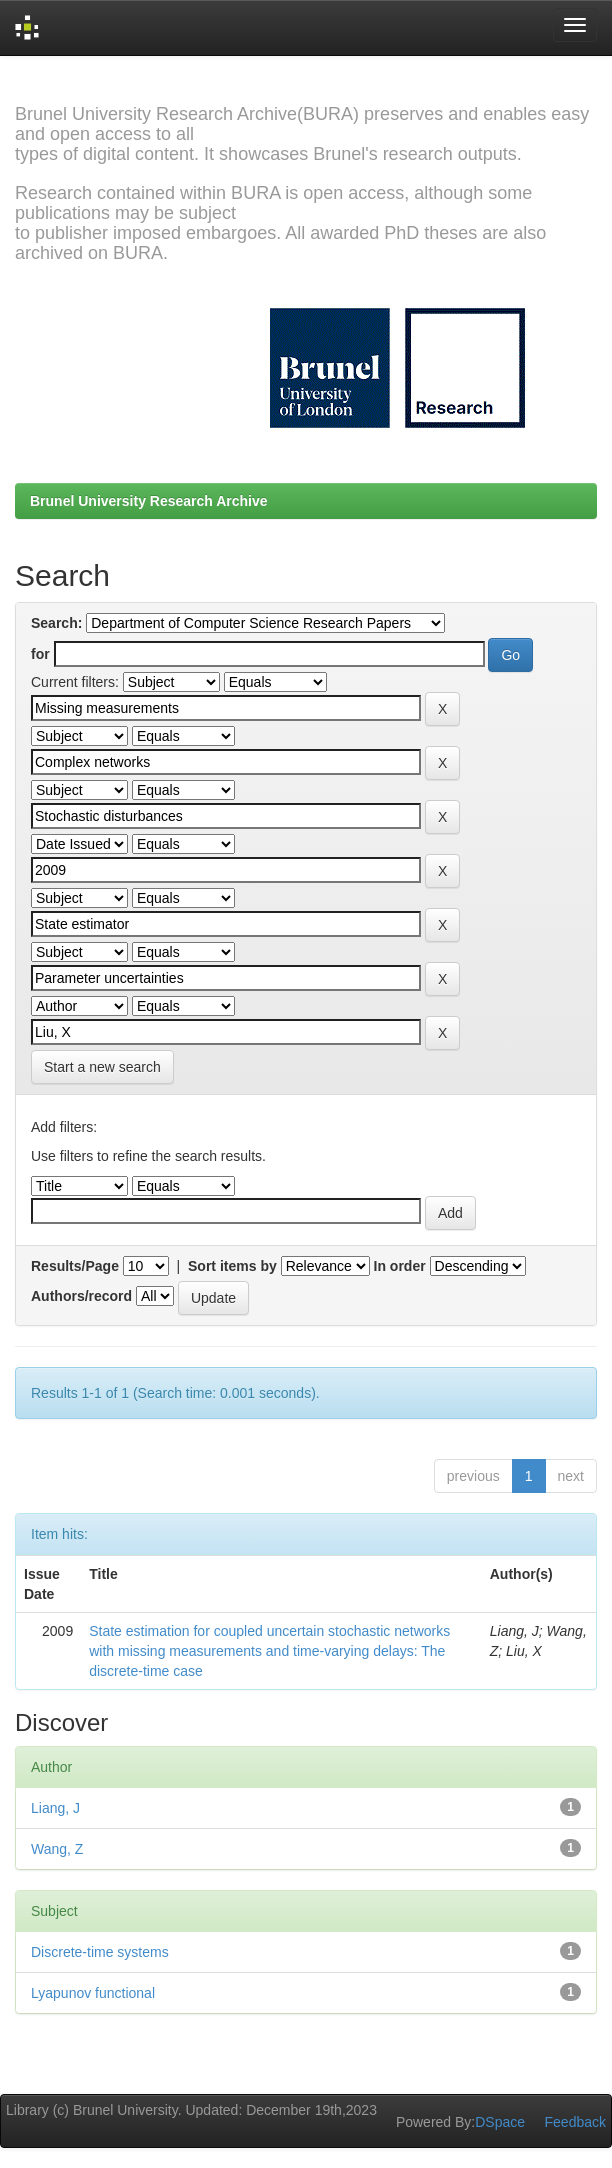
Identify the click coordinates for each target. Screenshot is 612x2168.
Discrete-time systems (100, 1952)
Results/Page (75, 1266)
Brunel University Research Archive (149, 501)
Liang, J (55, 1808)
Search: (56, 623)
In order (400, 1266)
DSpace (500, 2122)
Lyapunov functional (93, 1993)
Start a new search (102, 1067)
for (40, 654)
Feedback (575, 2122)
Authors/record (81, 1296)
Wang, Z (57, 1849)
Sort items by (232, 1266)
